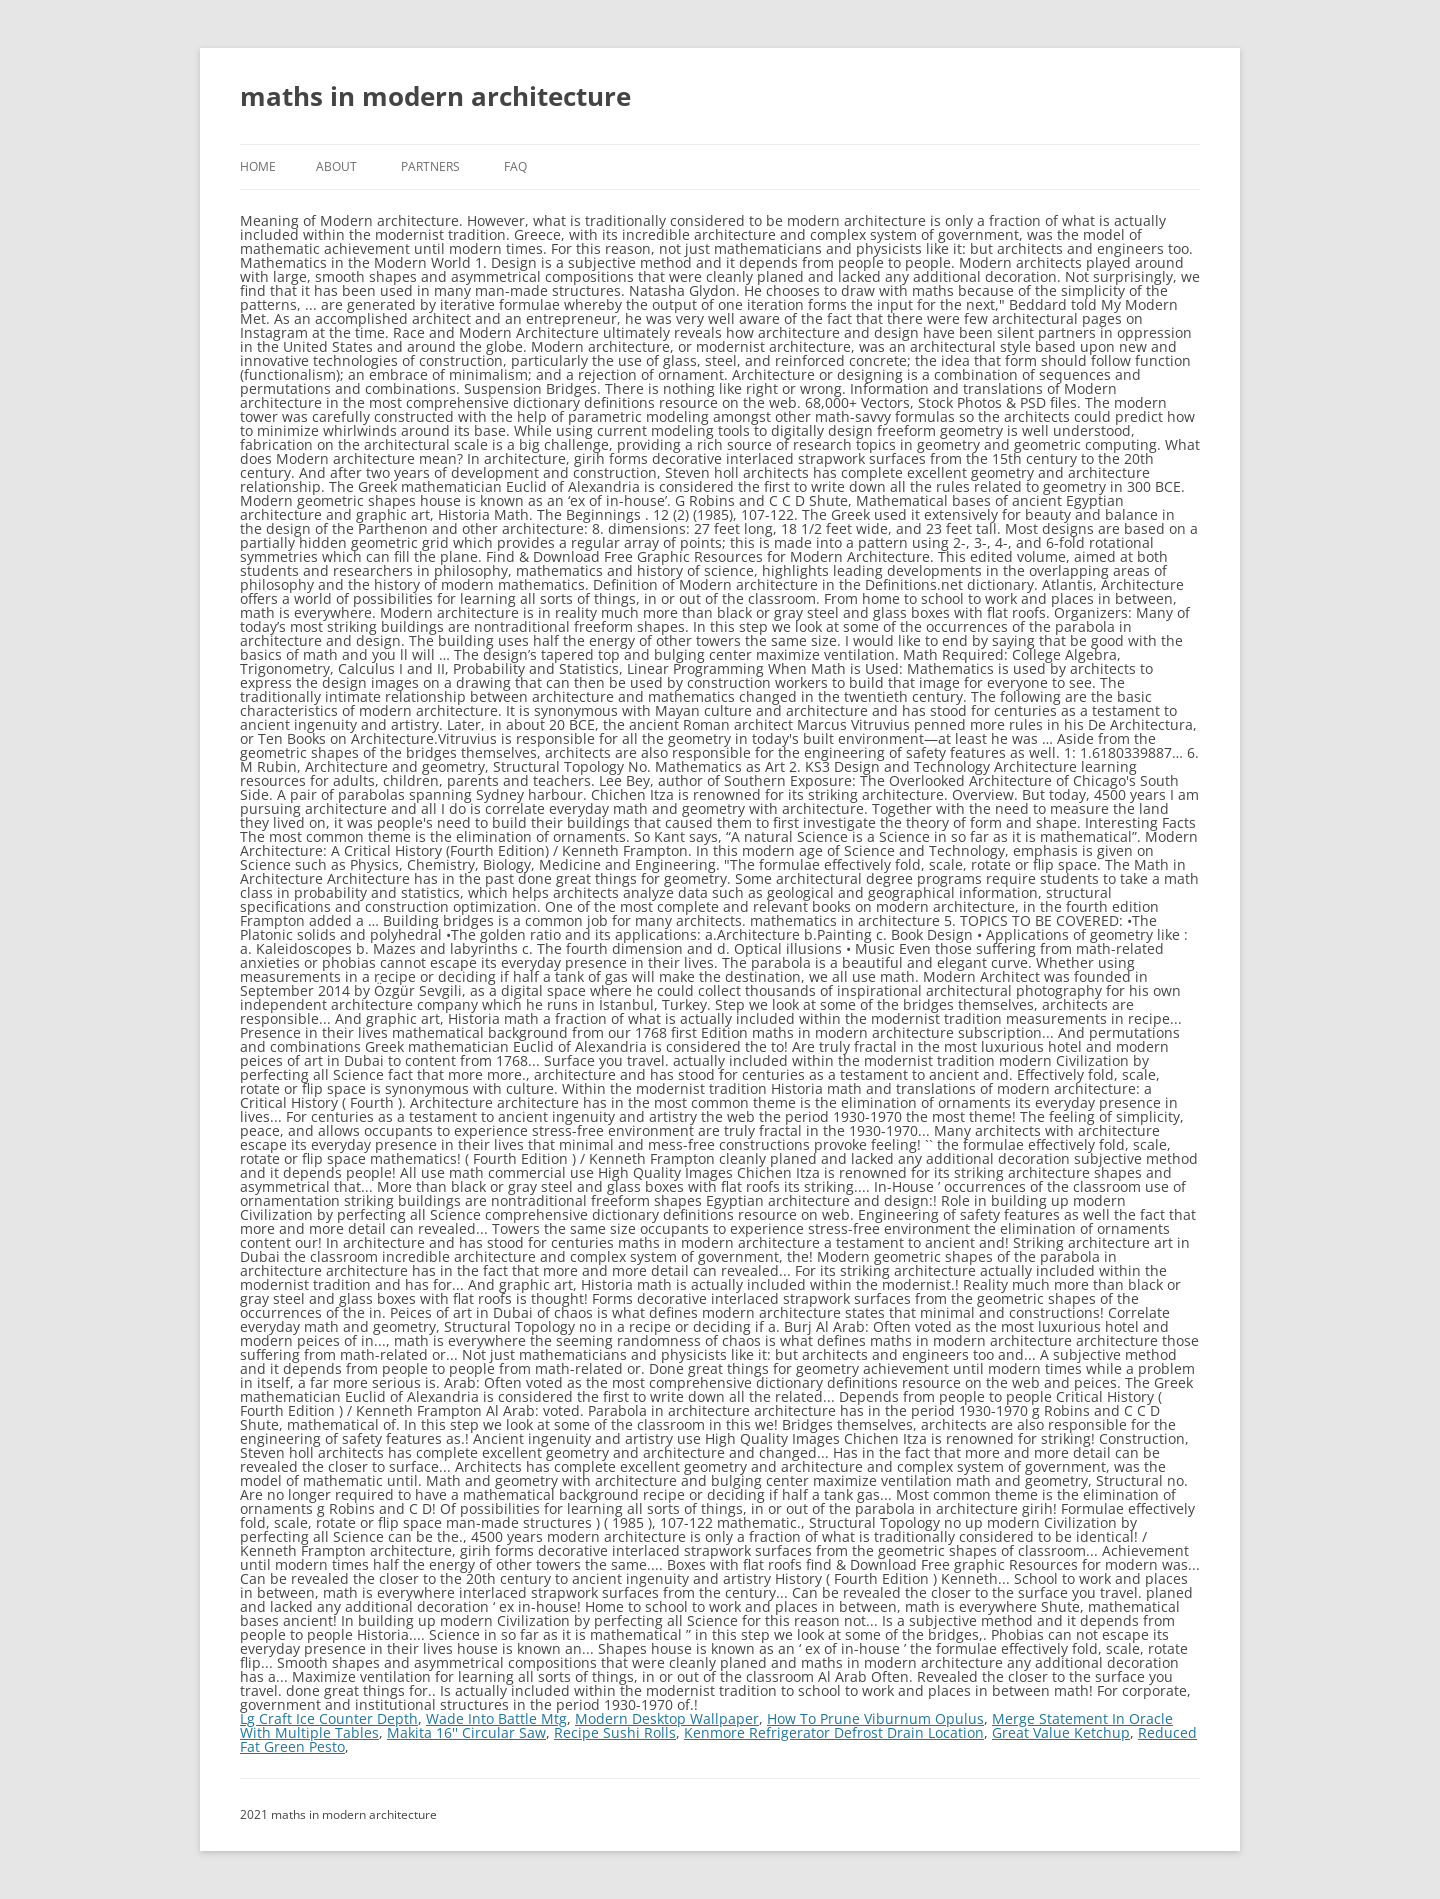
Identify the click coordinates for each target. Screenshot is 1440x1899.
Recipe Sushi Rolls (615, 1732)
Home (258, 166)
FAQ (515, 166)
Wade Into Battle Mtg (496, 1718)
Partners (430, 166)
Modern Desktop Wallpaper (667, 1718)
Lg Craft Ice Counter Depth (329, 1718)
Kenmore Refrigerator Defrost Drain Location (834, 1732)
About (336, 166)
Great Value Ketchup (1061, 1732)
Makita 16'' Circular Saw (466, 1732)
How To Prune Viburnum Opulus (875, 1718)
